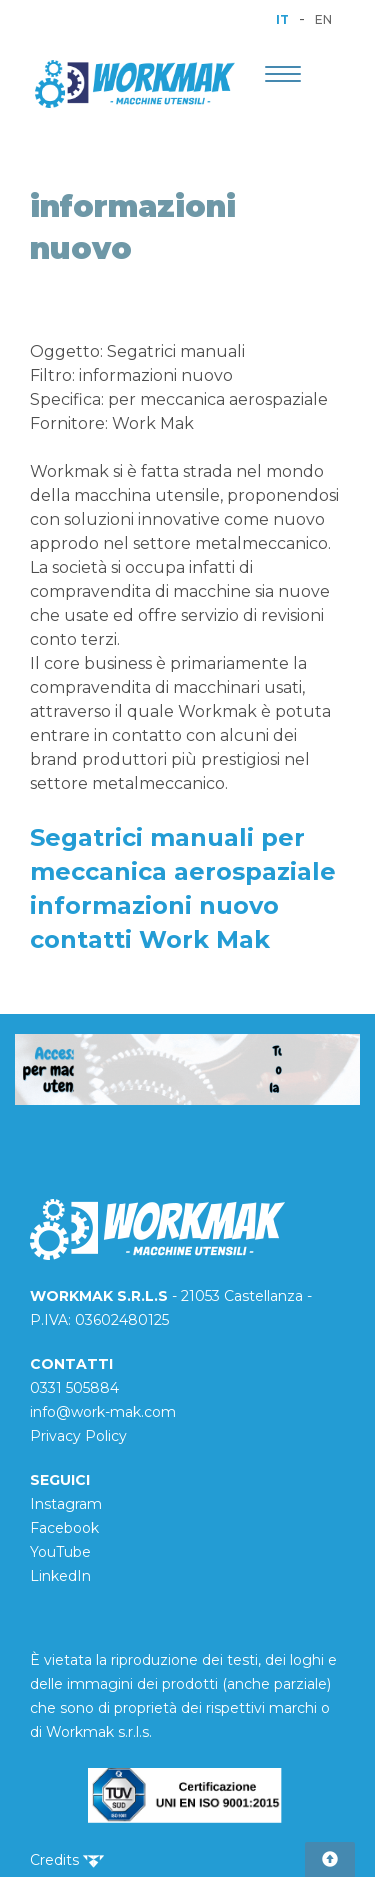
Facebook (64, 1528)
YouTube (60, 1552)
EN (323, 19)
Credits (67, 1860)
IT (282, 19)
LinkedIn (60, 1576)
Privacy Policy (78, 1436)
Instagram (66, 1504)
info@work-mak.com (103, 1412)
